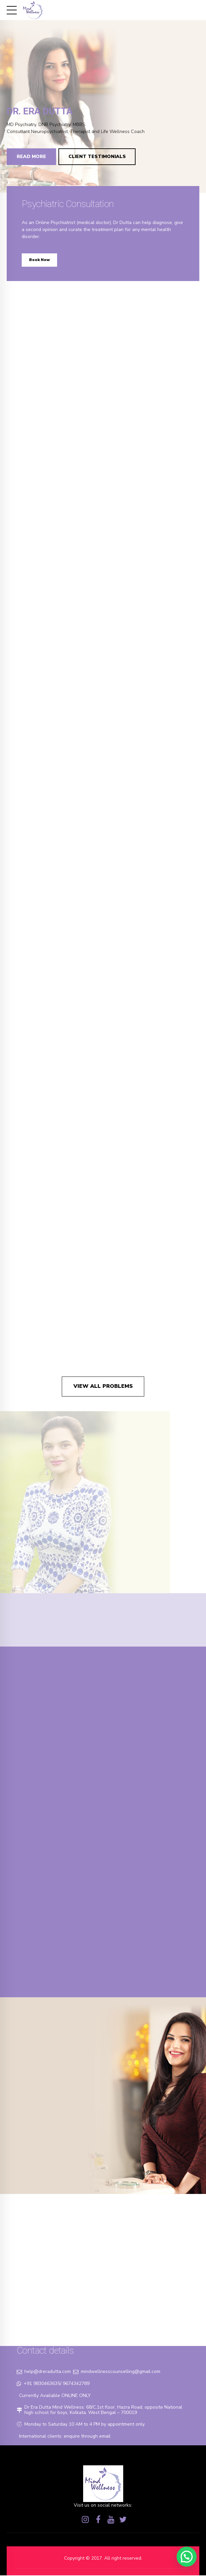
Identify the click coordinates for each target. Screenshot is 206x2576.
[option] (103, 96)
